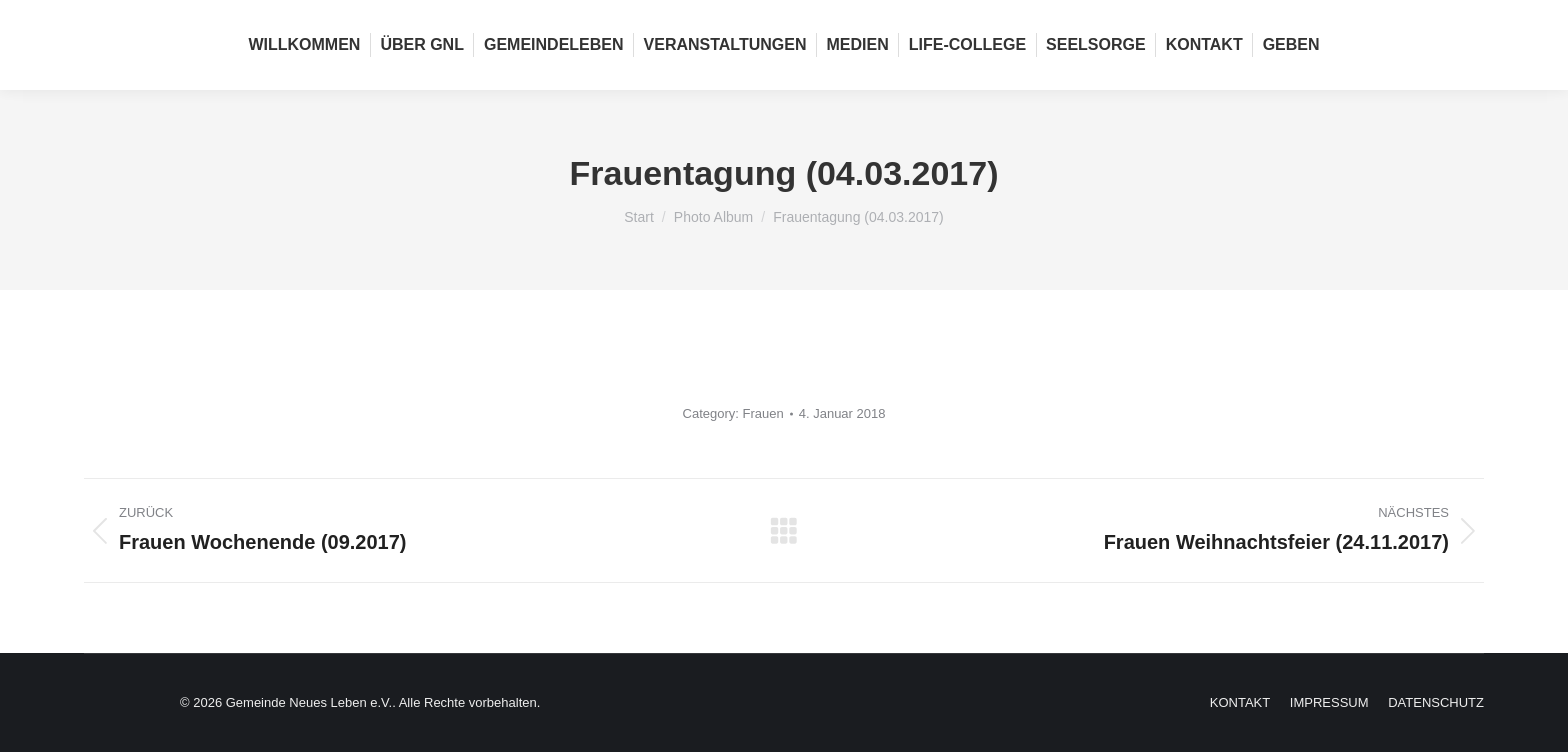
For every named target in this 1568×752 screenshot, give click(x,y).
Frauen (763, 413)
